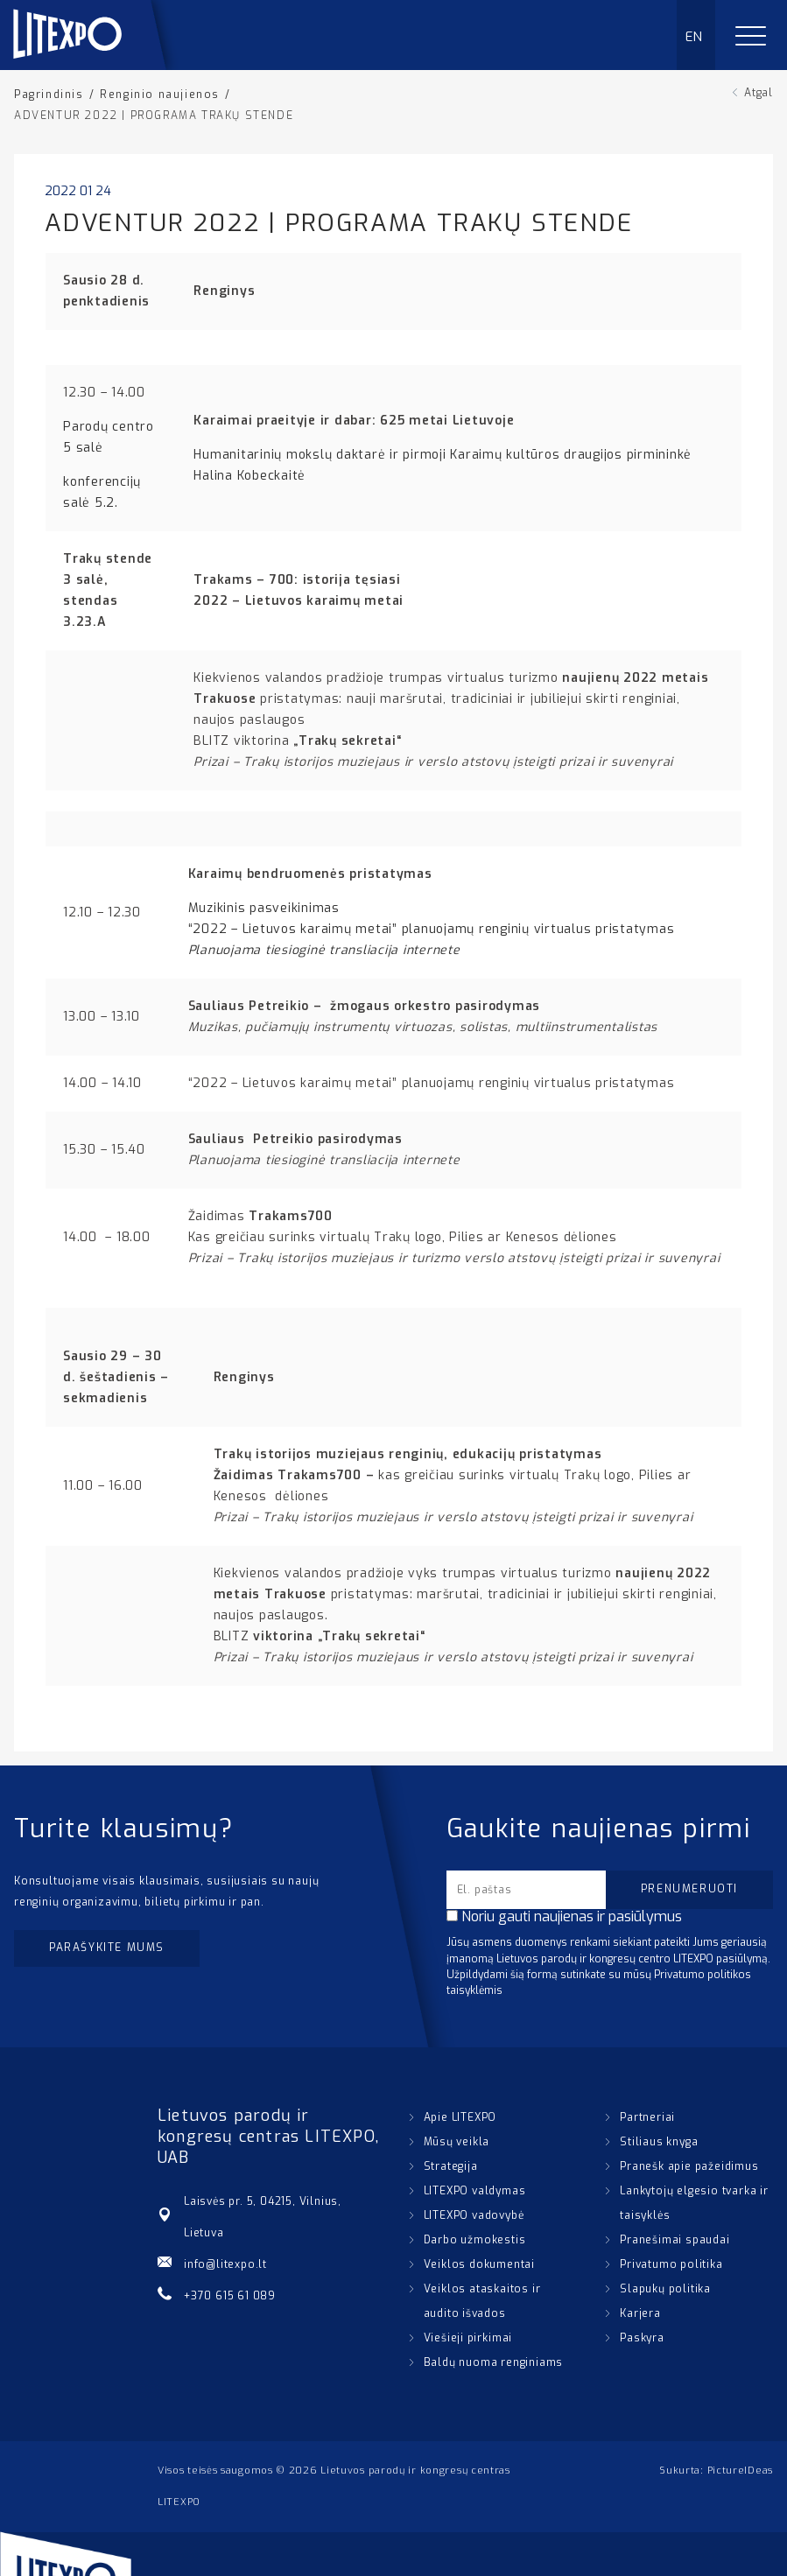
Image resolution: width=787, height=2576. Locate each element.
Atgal (758, 93)
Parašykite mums (107, 1948)
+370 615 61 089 (230, 2296)
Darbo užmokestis (475, 2240)
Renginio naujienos (160, 95)
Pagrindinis (49, 95)
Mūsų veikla (457, 2142)
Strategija (451, 2166)
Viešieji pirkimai (468, 2338)
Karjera (640, 2313)
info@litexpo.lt (225, 2264)
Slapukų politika (665, 2289)
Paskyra (642, 2338)
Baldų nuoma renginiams (494, 2362)
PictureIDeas (740, 2470)
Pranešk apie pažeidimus (689, 2166)
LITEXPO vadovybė (474, 2215)
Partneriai (647, 2117)
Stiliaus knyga (659, 2142)
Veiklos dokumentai (479, 2264)
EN (694, 37)
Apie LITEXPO (460, 2117)
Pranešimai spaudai (674, 2240)
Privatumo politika (671, 2264)
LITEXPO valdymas (475, 2191)
